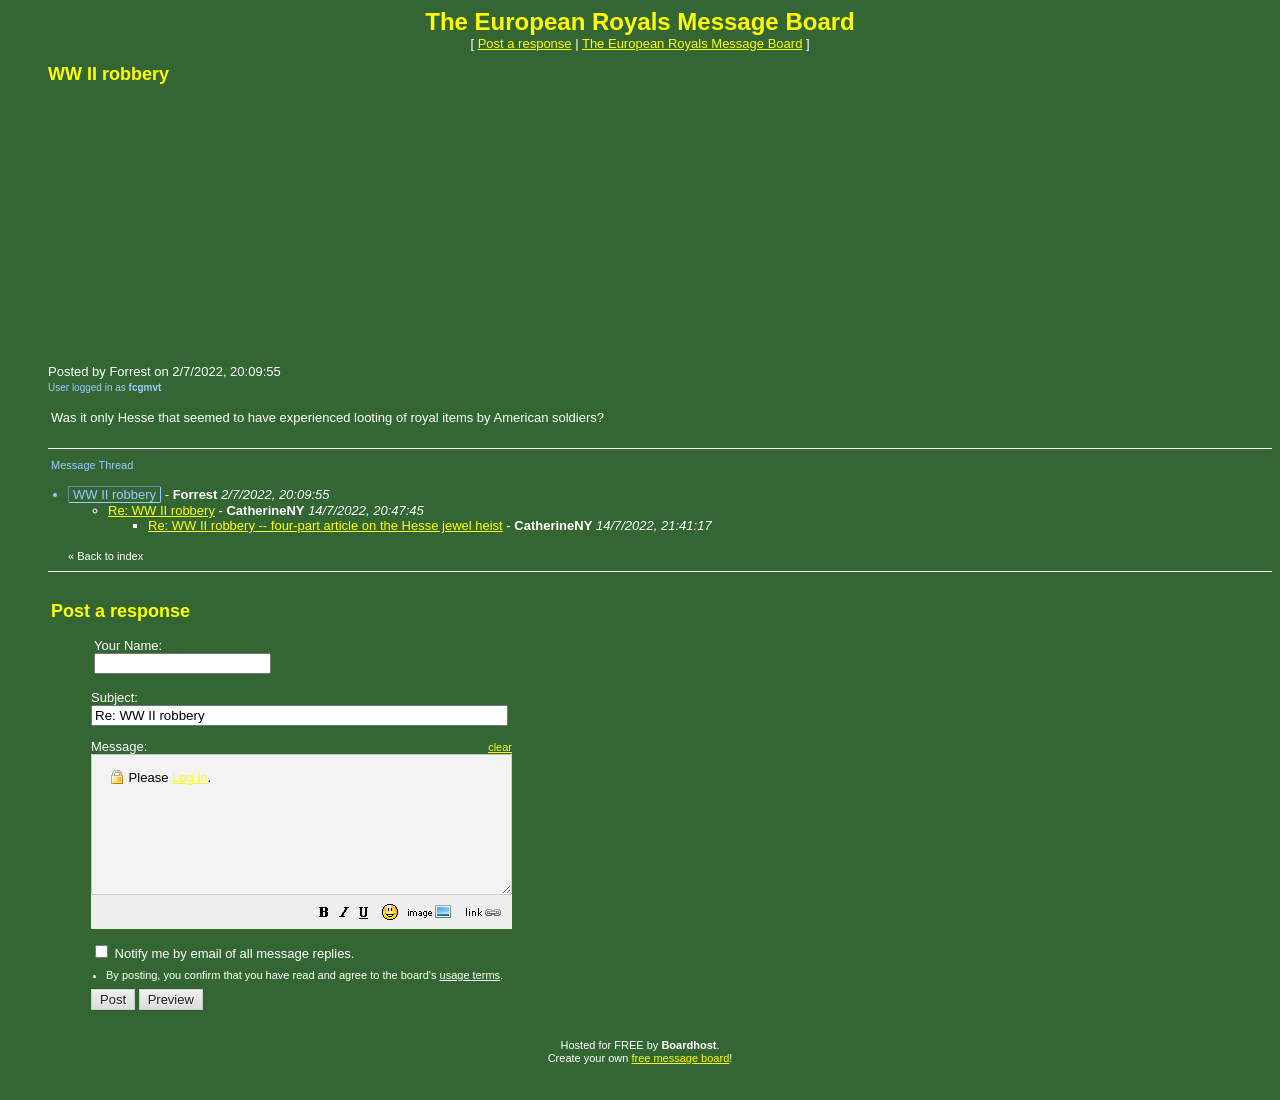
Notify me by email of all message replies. (224, 980)
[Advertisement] (198, 223)
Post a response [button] (525, 43)
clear (550, 747)
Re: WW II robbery (161, 510)
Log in (189, 777)
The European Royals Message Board (692, 43)
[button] (374, 942)
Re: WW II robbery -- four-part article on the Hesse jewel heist (325, 525)
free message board (680, 1085)
